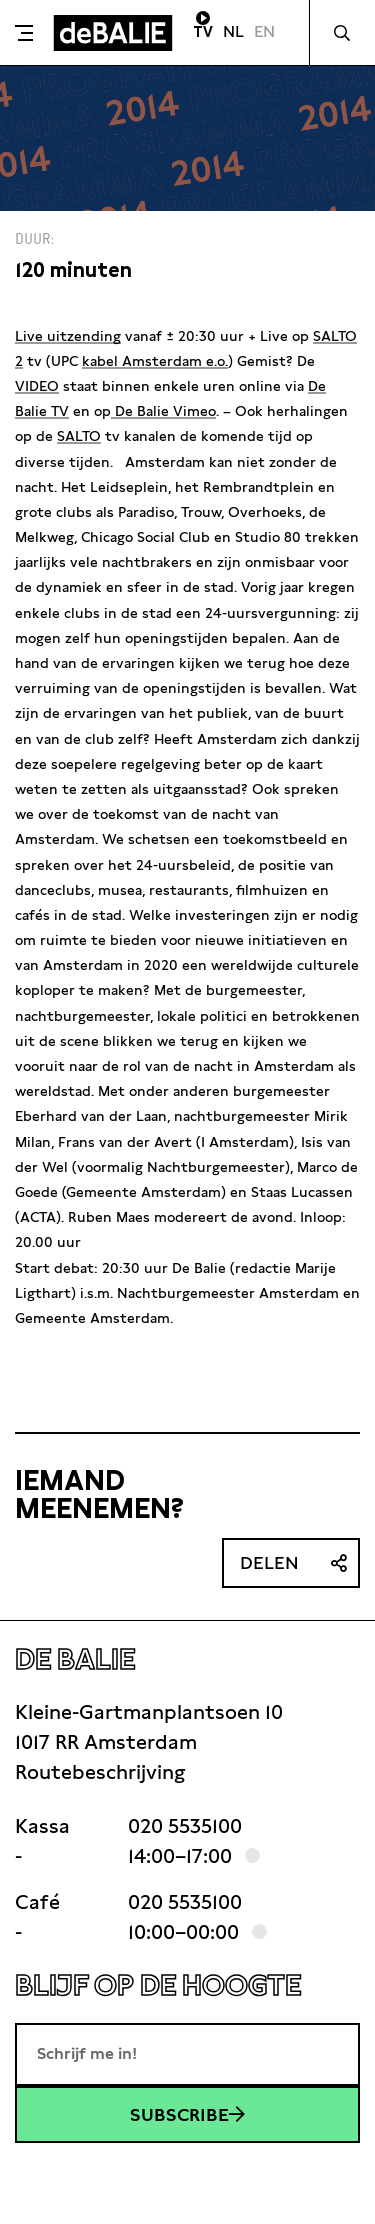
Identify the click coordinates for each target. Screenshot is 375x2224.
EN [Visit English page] (264, 31)
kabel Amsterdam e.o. (155, 361)
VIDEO (37, 386)
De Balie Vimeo (163, 411)
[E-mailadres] (187, 2054)
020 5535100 (185, 1826)
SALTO (79, 436)
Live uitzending (68, 336)
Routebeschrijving (100, 1772)
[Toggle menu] (24, 33)
